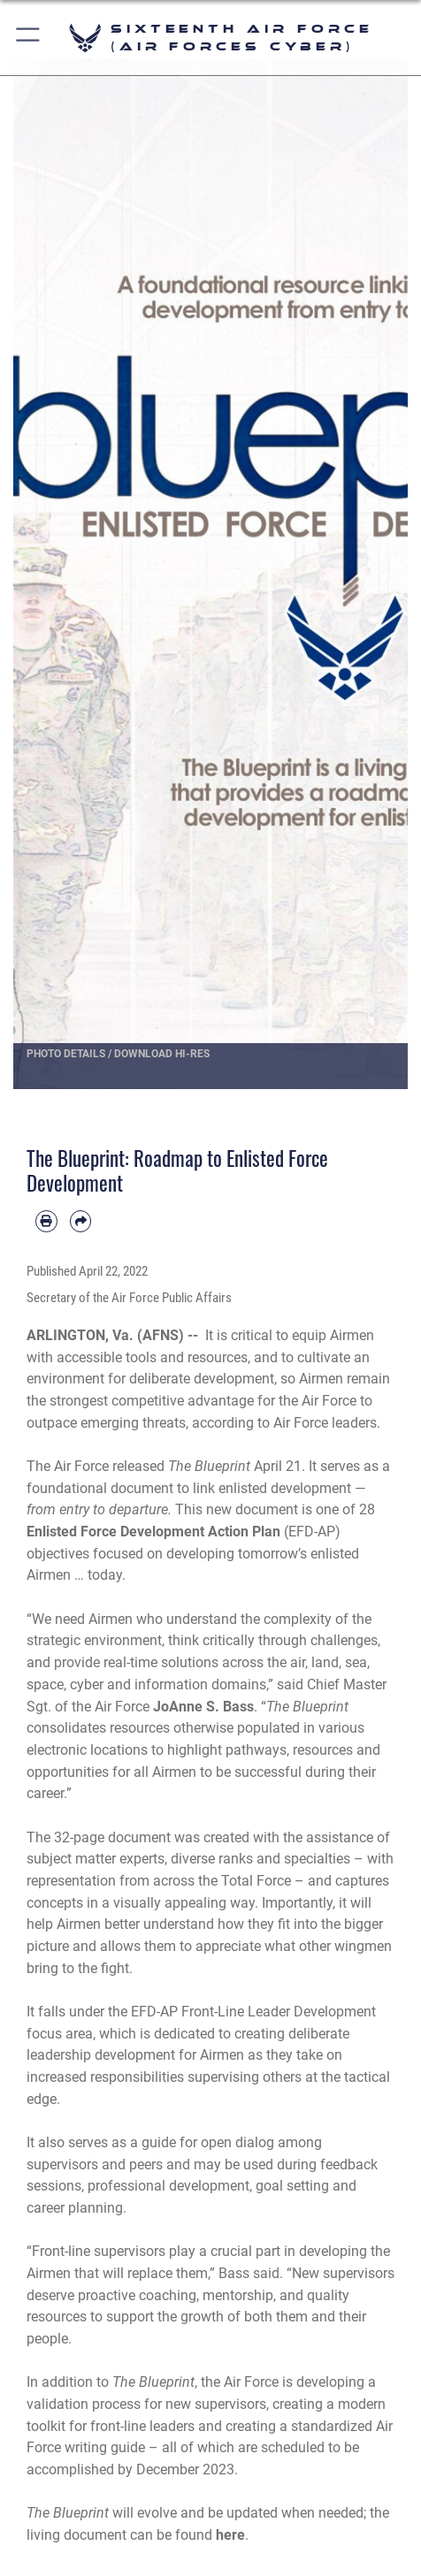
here (230, 2534)
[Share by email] (81, 1221)
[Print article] (46, 1221)
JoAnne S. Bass (203, 1706)
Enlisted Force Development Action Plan (153, 1531)
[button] (28, 37)
